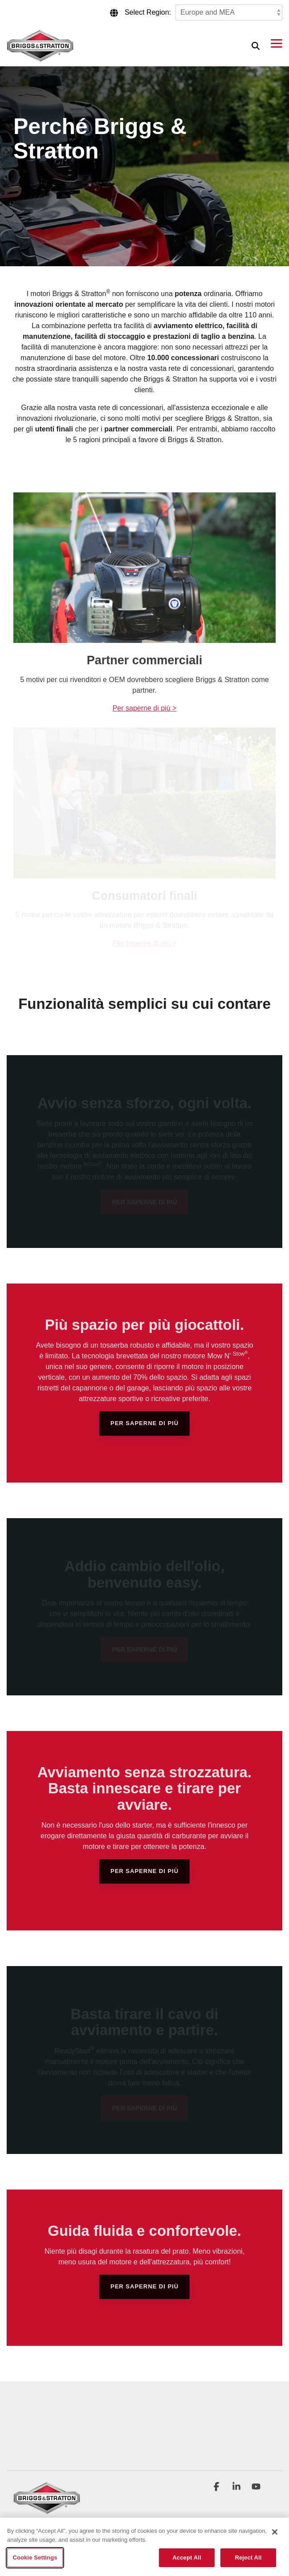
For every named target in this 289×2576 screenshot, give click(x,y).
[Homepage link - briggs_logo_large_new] (46, 2509)
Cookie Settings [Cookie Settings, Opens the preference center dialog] (34, 2557)
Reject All (248, 2557)
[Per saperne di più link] (144, 1423)
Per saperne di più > (145, 708)
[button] (276, 42)
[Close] (275, 2532)
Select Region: (148, 12)
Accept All (186, 2557)
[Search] (255, 46)
